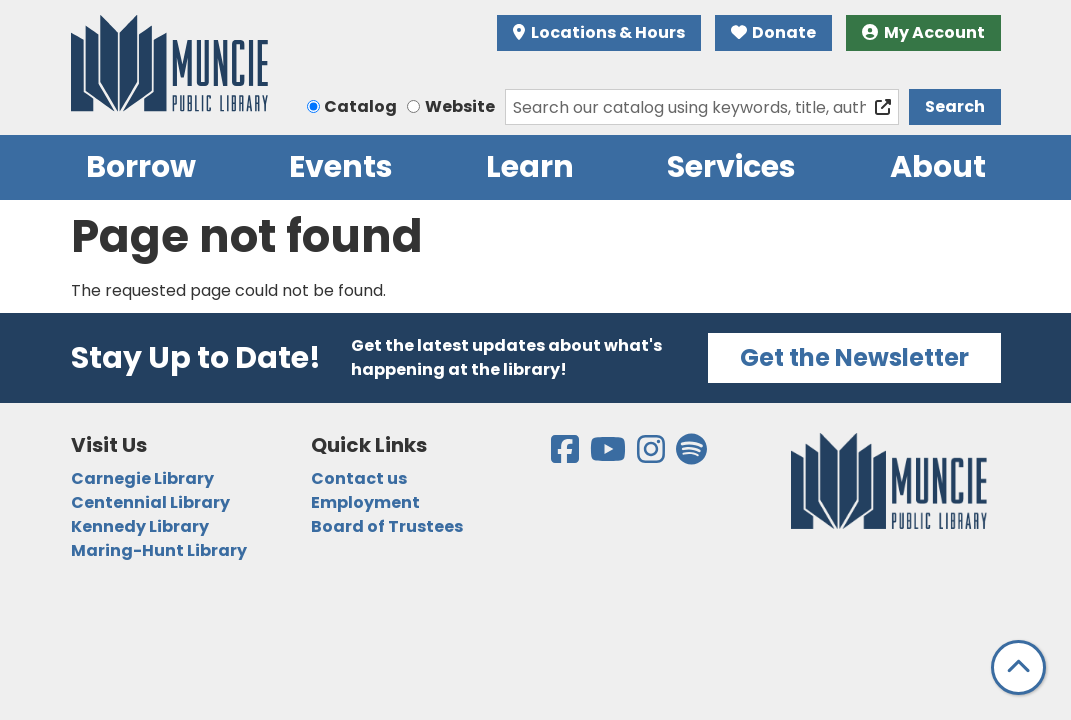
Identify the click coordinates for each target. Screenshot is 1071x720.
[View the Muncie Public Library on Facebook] (566, 455)
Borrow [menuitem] (141, 167)
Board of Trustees (387, 526)
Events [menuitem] (341, 167)
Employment (365, 502)
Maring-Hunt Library (159, 550)
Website (460, 106)
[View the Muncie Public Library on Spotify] (691, 455)
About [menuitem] (938, 167)
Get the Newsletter (854, 357)
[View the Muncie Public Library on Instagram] (652, 455)
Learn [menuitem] (530, 167)
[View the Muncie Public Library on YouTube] (609, 455)
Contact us (359, 478)
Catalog (360, 106)
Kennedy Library (140, 526)
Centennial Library (150, 502)
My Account (923, 32)
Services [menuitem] (731, 167)
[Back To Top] (1018, 667)
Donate (774, 32)
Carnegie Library (142, 478)
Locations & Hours (599, 32)
